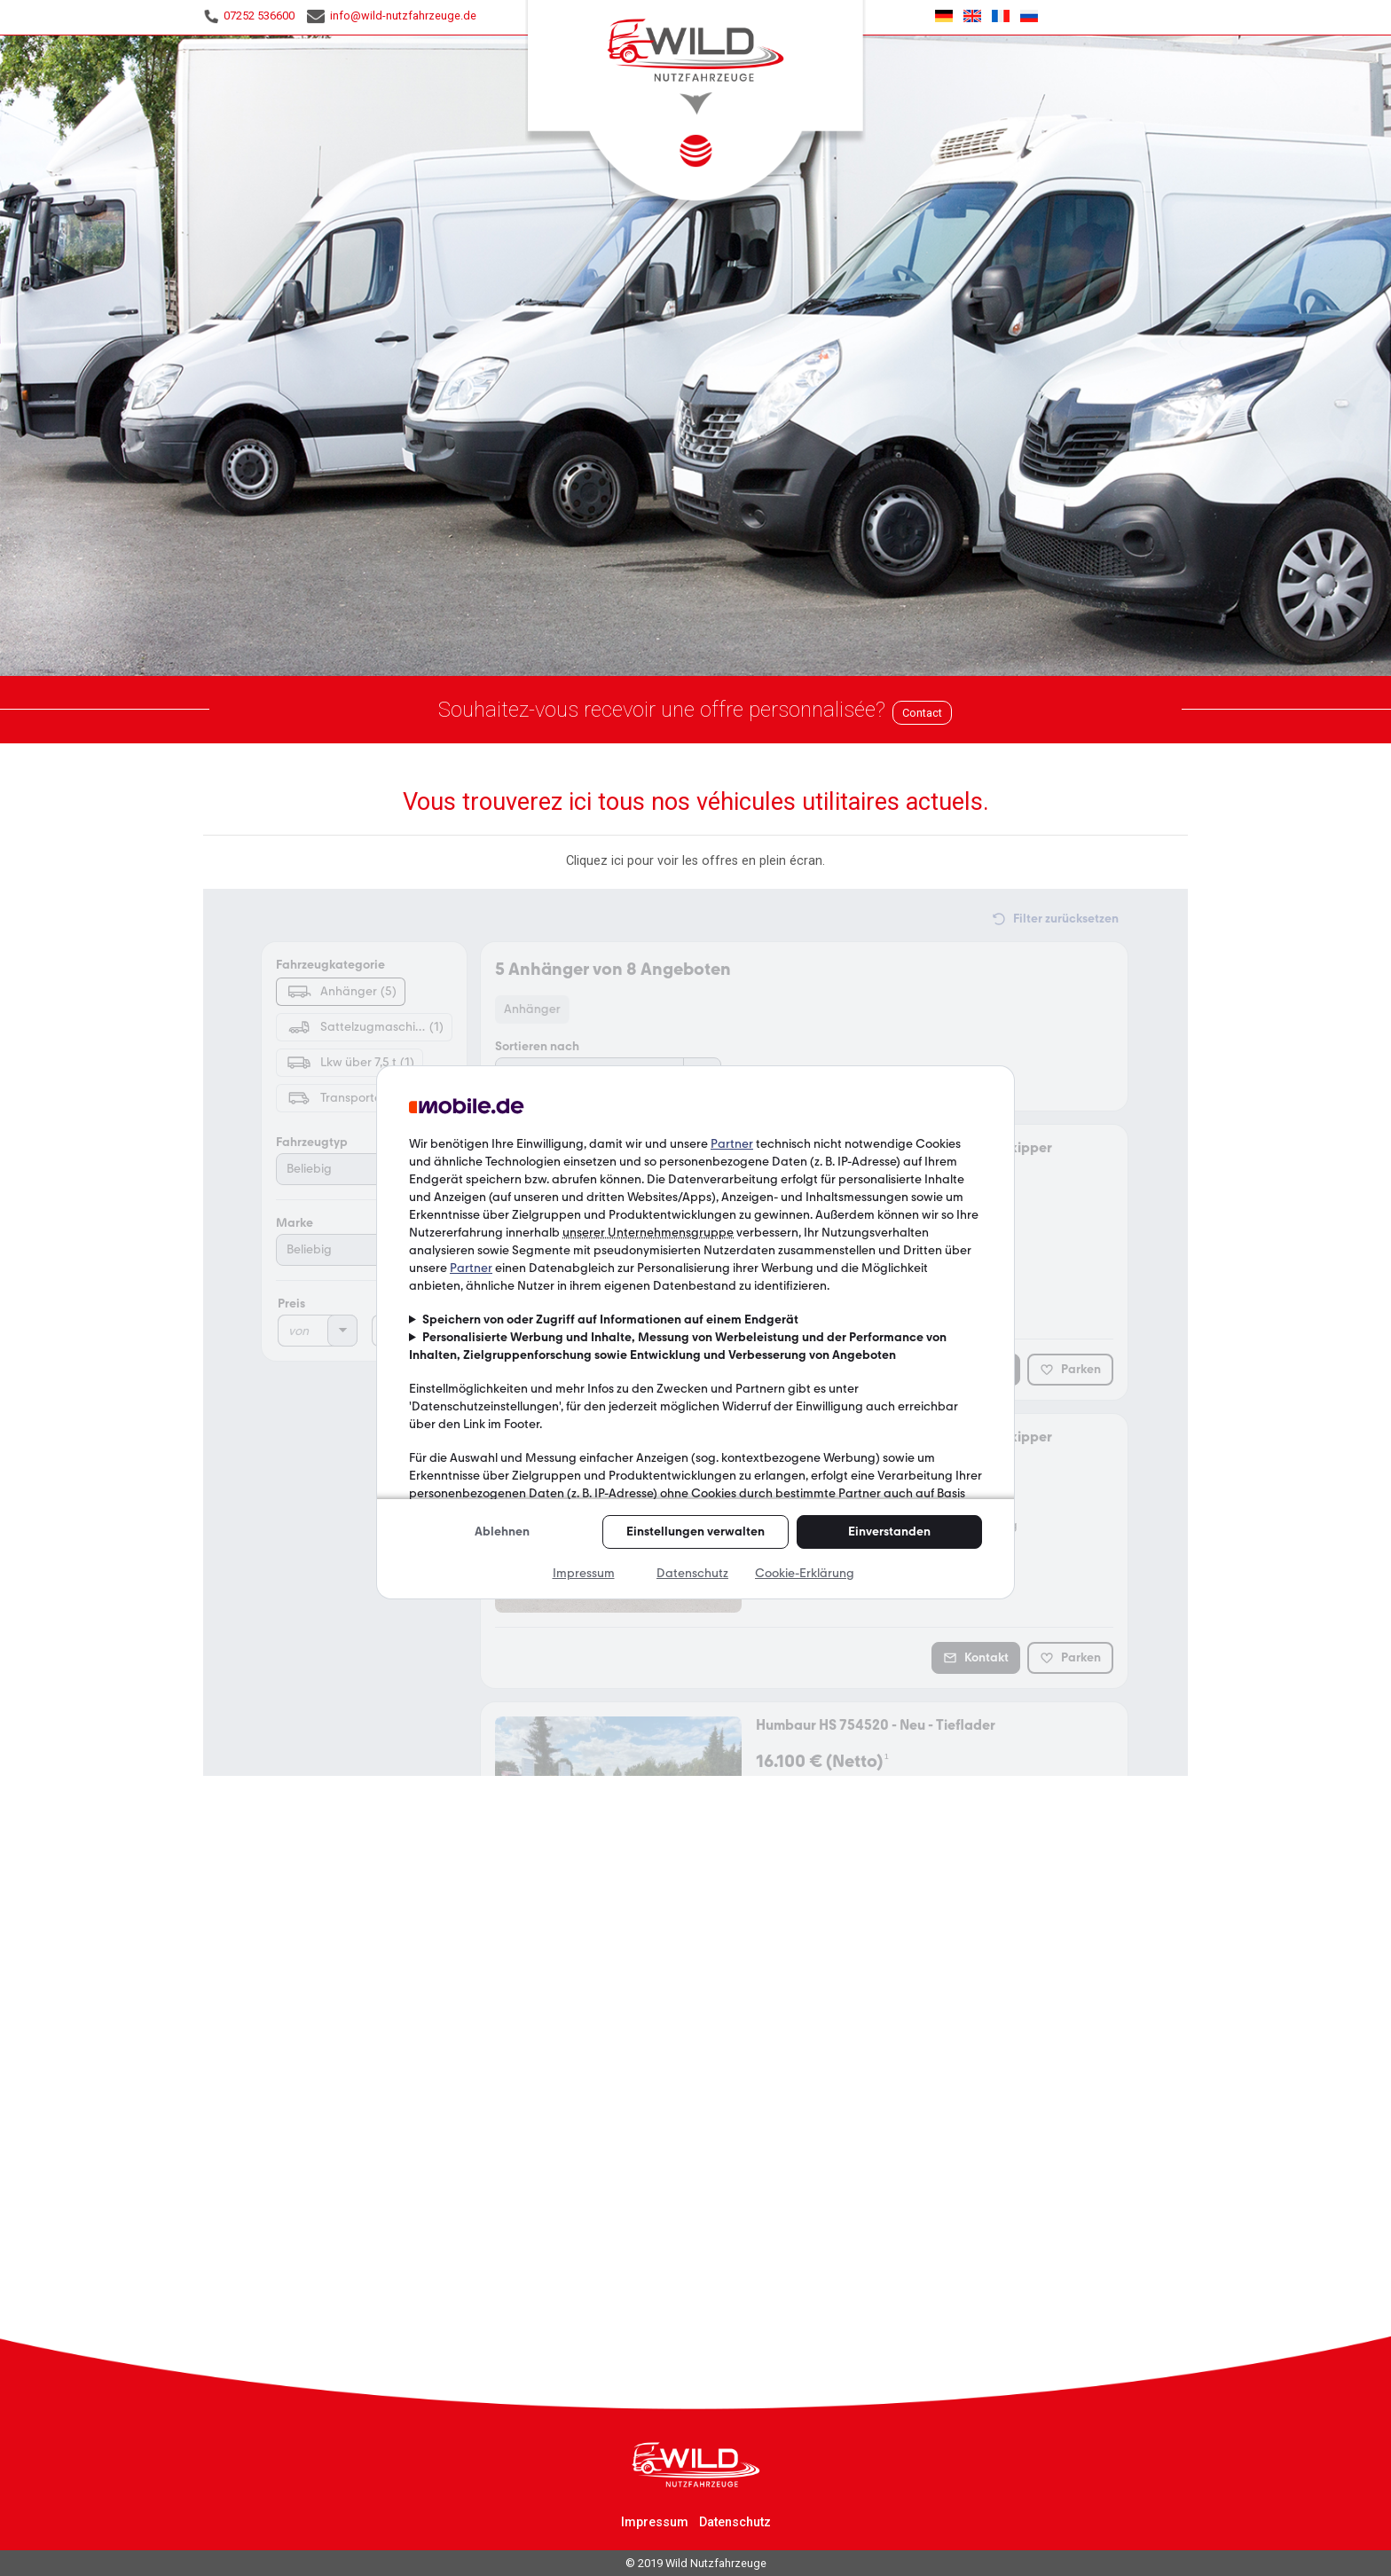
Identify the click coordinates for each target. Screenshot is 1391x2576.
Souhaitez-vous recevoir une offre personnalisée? (661, 709)
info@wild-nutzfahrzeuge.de (391, 16)
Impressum (654, 2522)
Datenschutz (735, 2522)
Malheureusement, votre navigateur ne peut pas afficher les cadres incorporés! (695, 1332)
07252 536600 (249, 16)
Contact (922, 712)
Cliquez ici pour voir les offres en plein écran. (695, 860)
